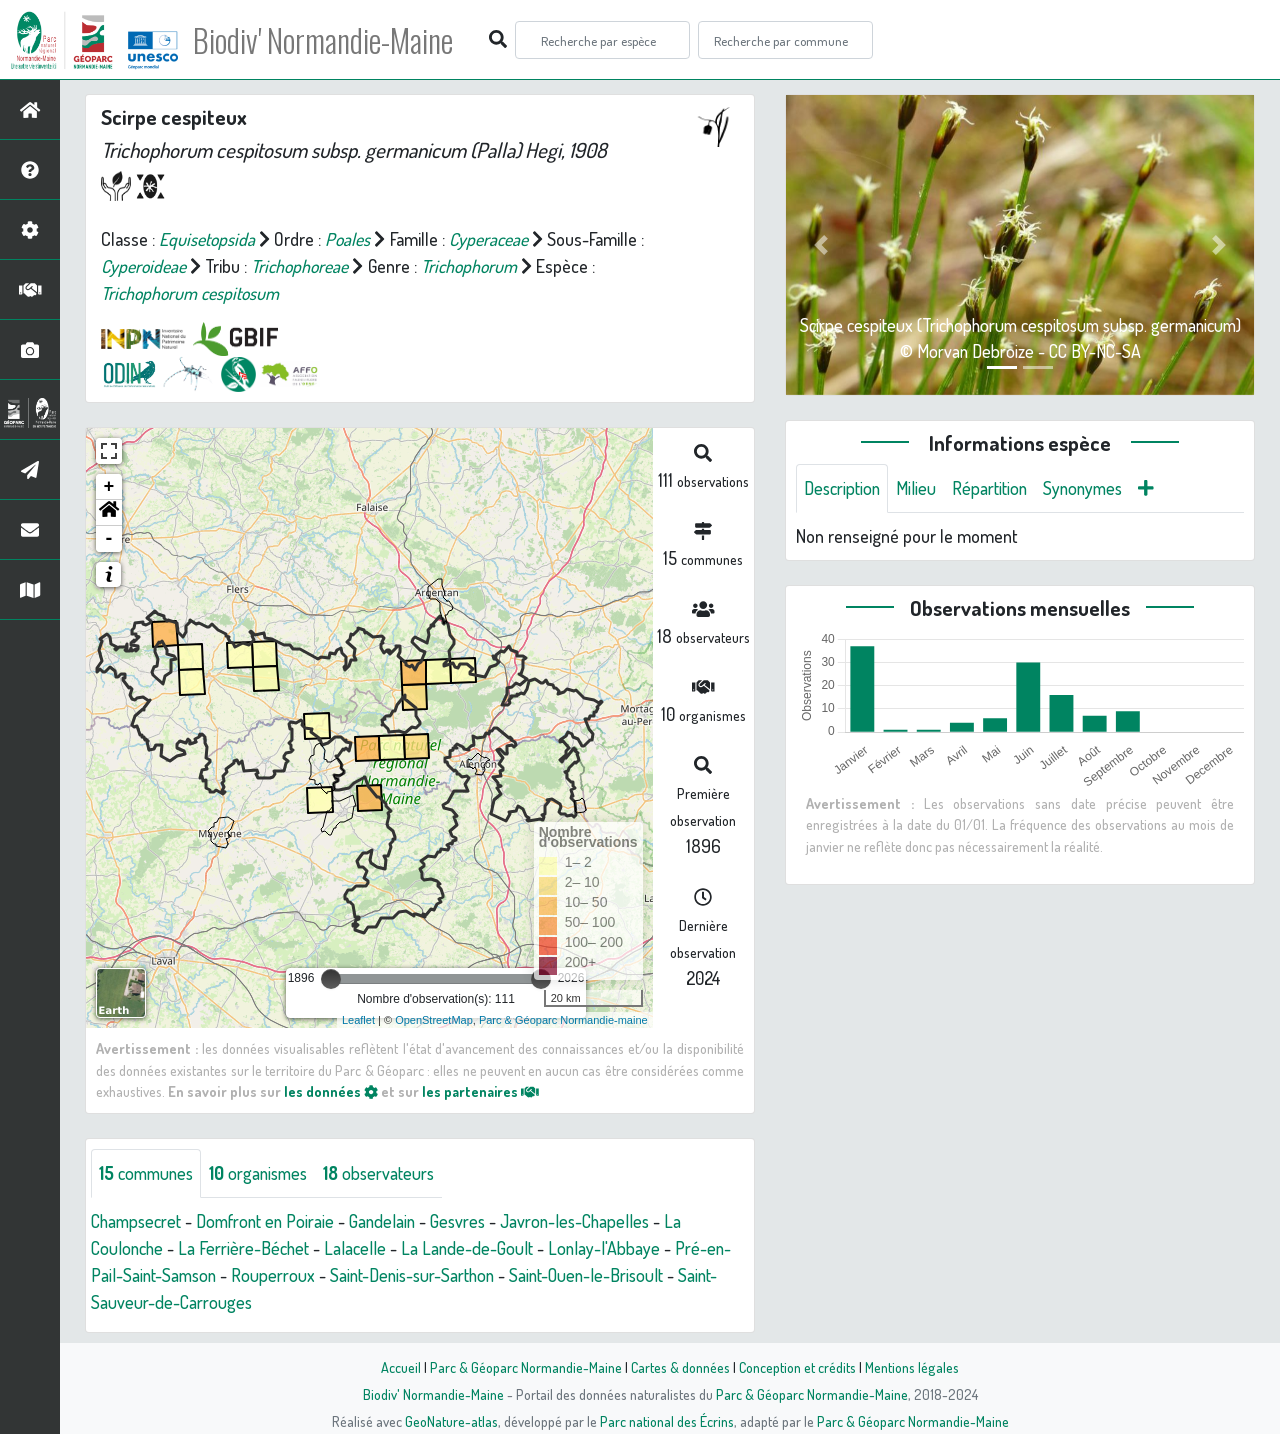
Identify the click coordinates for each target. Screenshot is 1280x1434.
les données (331, 1091)
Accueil (401, 1367)
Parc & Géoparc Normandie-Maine (526, 1367)
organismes (265, 1173)
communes (148, 1173)
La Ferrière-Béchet (248, 1248)
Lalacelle (361, 1248)
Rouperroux (278, 1275)
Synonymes (1091, 488)
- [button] (109, 539)
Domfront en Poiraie (273, 1221)
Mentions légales (912, 1367)
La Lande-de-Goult (473, 1248)
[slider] (331, 979)
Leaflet (358, 1020)
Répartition (995, 488)
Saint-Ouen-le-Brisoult (602, 1275)
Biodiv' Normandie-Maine (328, 40)
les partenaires (482, 1091)
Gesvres (471, 1221)
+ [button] (109, 487)
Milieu (920, 488)
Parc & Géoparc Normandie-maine (563, 1020)
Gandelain (394, 1221)
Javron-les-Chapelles (592, 1221)
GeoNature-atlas (451, 1421)
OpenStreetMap (434, 1020)
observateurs (389, 1173)
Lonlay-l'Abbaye (610, 1248)
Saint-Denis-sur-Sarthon (421, 1275)
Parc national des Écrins (667, 1421)
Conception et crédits (797, 1367)
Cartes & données (680, 1367)
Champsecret (139, 1221)
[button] (109, 513)
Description (844, 488)
